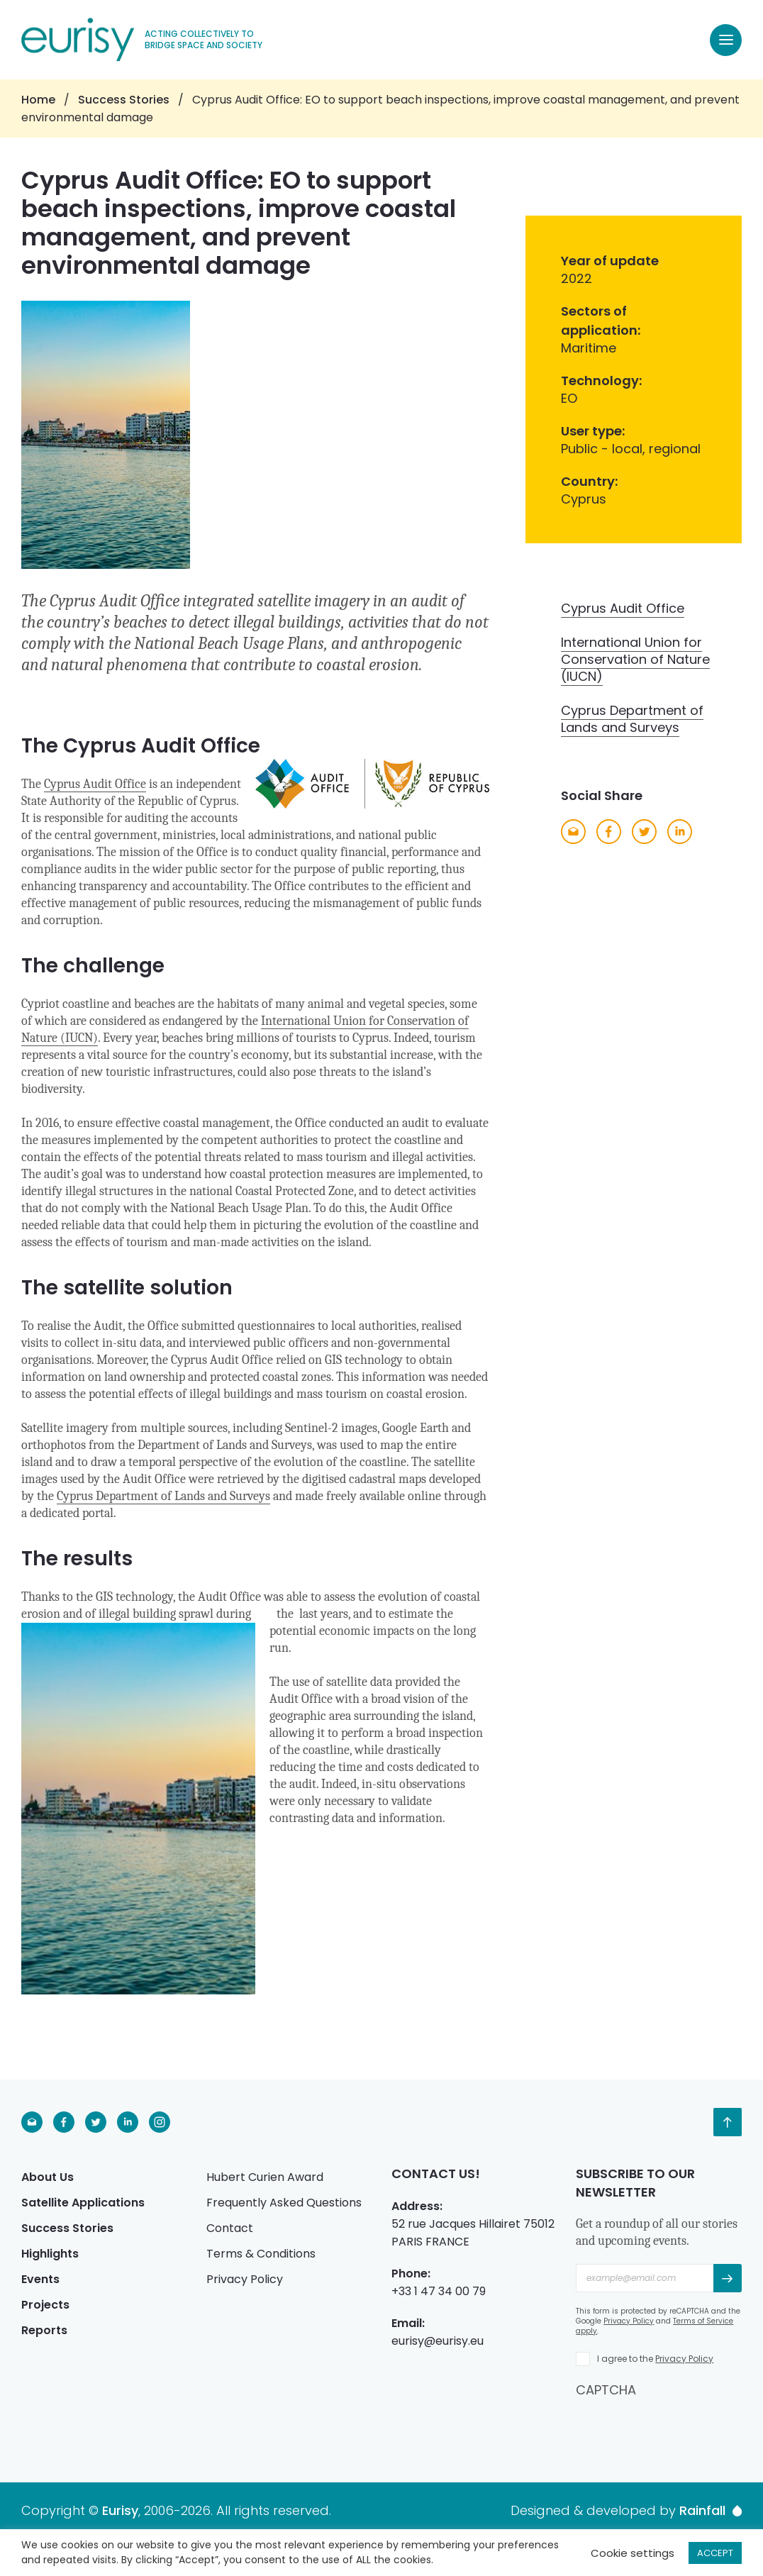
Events (40, 2279)
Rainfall (710, 2510)
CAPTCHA (606, 2390)
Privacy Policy (244, 2279)
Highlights (50, 2253)
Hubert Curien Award (264, 2177)
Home (38, 99)
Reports (44, 2330)
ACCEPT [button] (715, 2553)
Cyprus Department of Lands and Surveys (163, 1496)
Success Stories (123, 99)
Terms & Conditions (261, 2253)
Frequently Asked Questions (284, 2202)
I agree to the (655, 2359)
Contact (229, 2228)
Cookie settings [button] (632, 2553)
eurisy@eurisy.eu (437, 2341)
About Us (47, 2177)
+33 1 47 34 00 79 (438, 2291)
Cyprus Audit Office (95, 784)
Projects (45, 2305)
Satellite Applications (83, 2202)
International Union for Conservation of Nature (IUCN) (635, 659)
